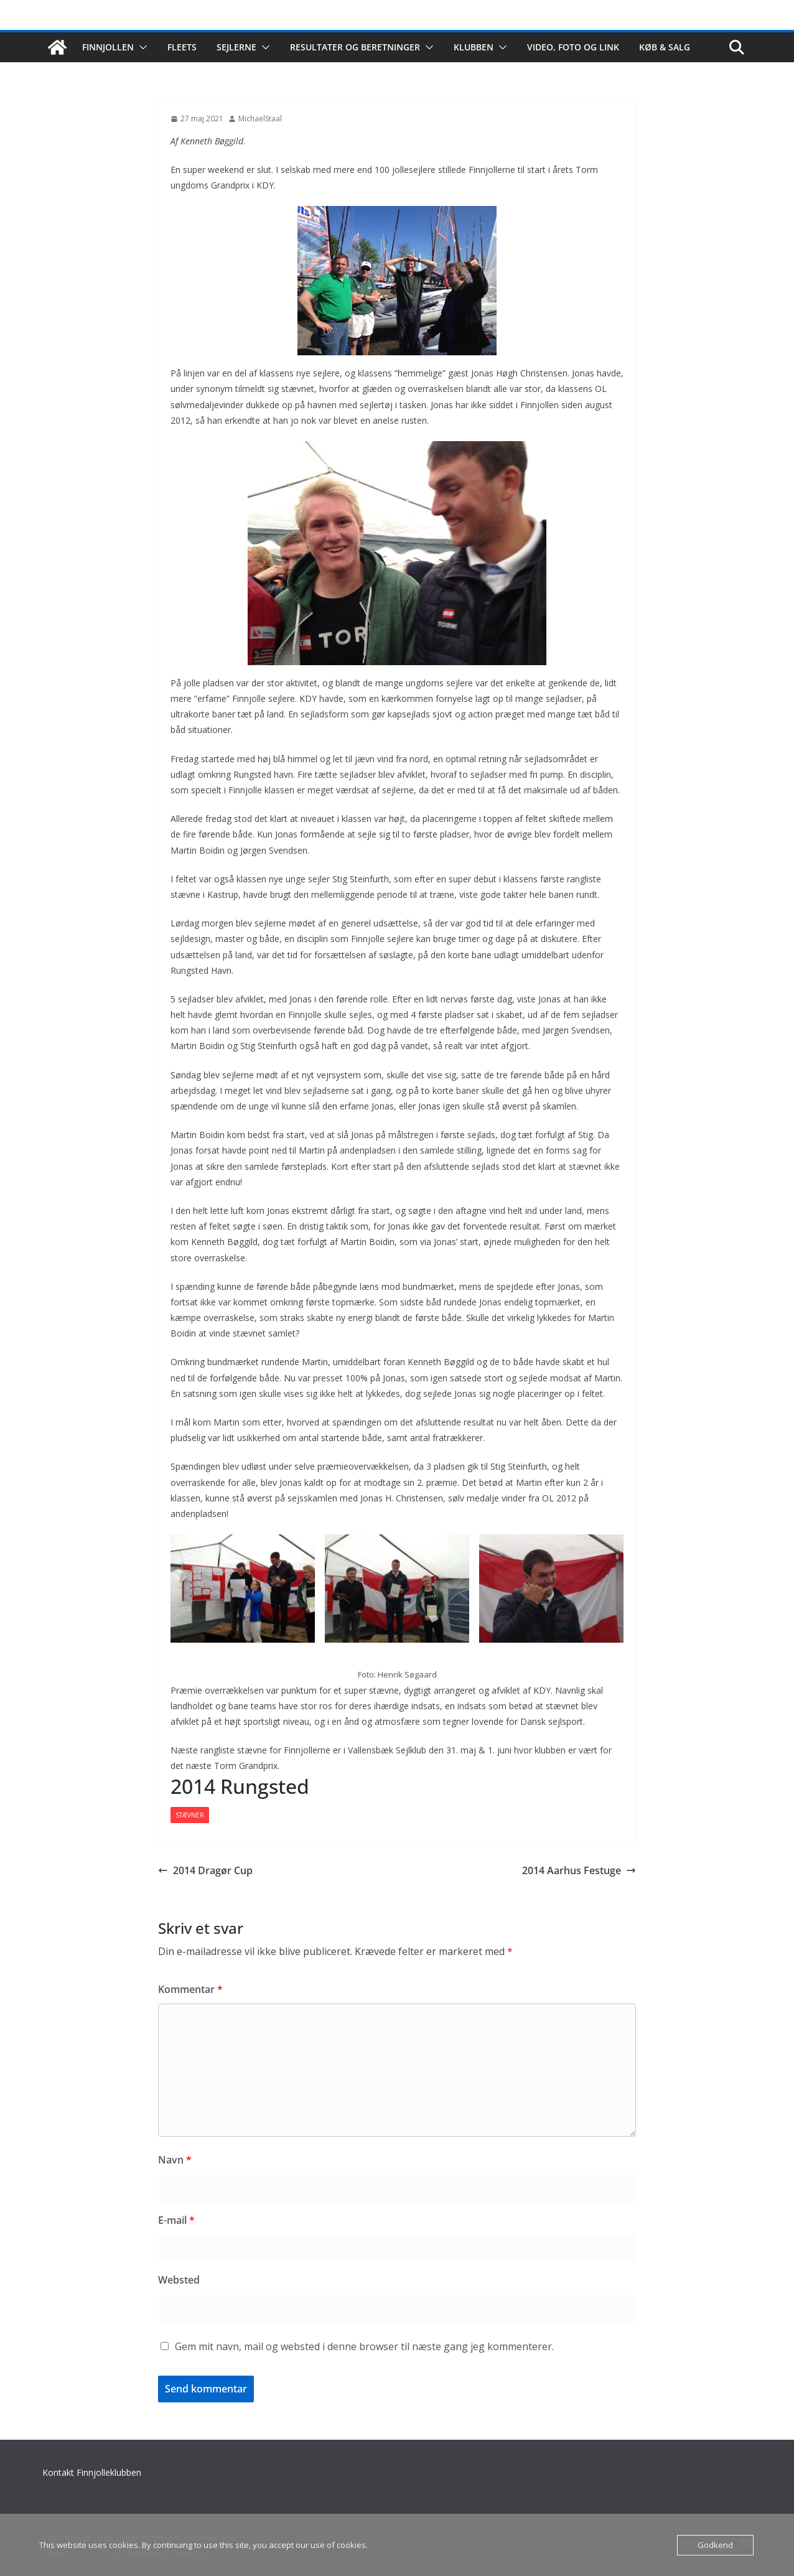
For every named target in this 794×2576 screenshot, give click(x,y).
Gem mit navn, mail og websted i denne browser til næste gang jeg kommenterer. (364, 2346)
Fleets (182, 47)
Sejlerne (236, 47)
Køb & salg (664, 47)
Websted (179, 2280)
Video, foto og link (573, 47)
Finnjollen (108, 47)
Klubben (473, 47)
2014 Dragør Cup (205, 1870)
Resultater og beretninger (355, 47)
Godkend (715, 2544)
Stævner (189, 1815)
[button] (140, 47)
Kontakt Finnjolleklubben (91, 2472)
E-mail (176, 2220)
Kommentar (190, 1989)
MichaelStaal (260, 118)
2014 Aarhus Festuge (579, 1870)
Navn (175, 2160)
